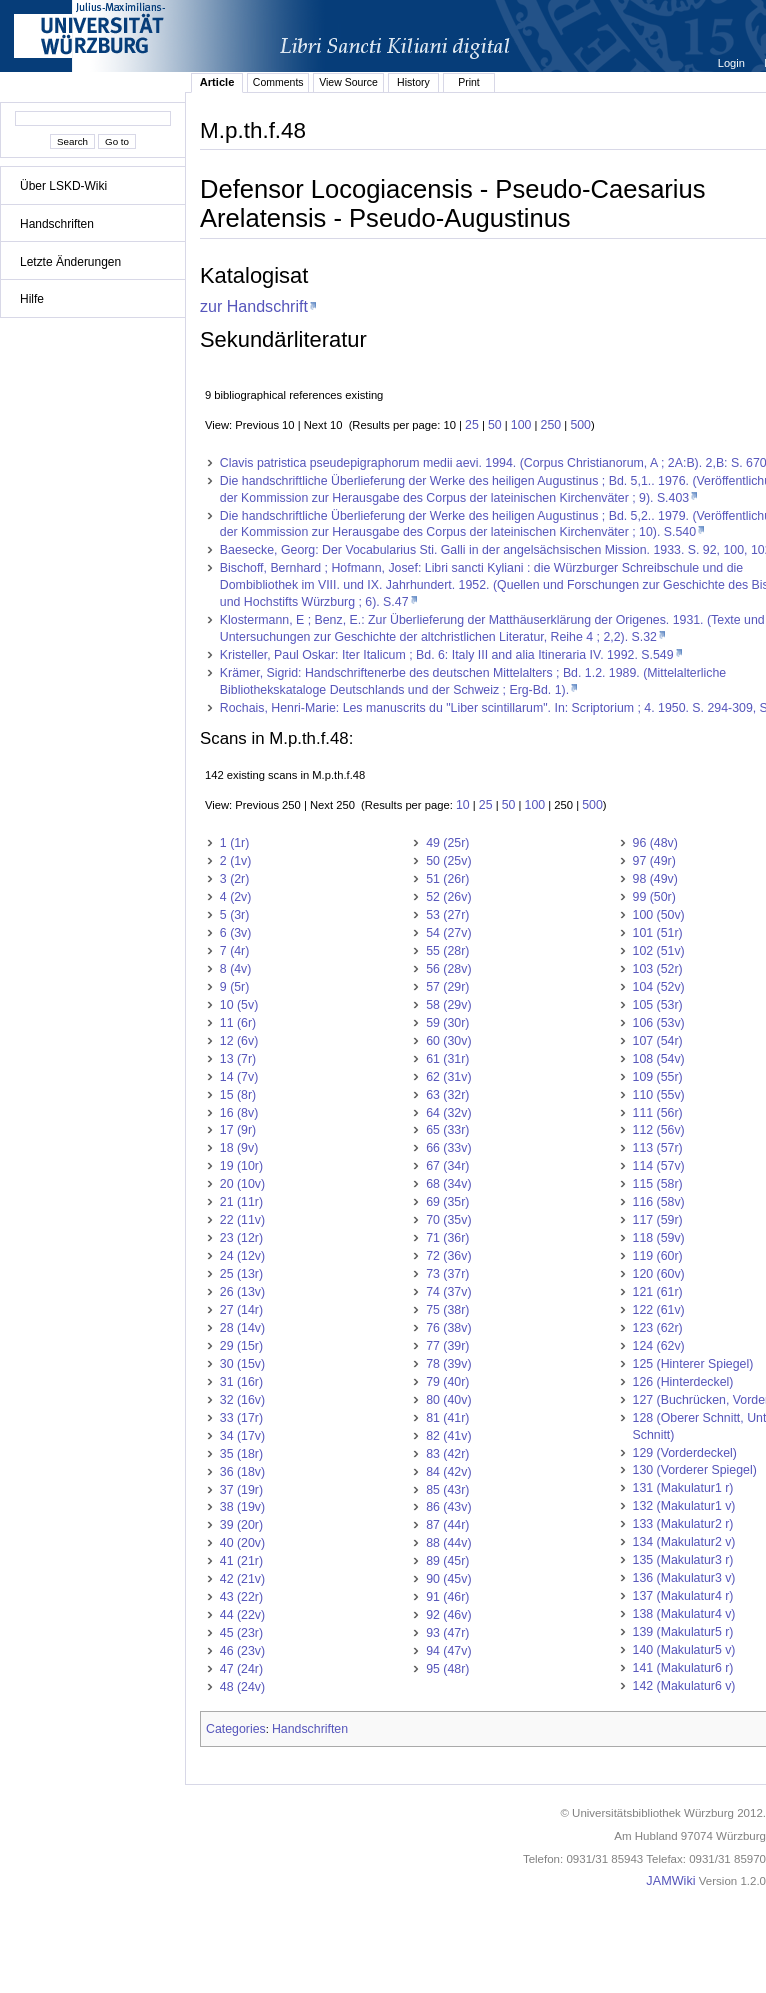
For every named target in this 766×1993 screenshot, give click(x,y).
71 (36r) (447, 1238)
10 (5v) (239, 1005)
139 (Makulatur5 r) (683, 1632)
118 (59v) (659, 1238)
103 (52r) (658, 969)
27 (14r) (241, 1310)
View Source (348, 82)
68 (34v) (448, 1184)
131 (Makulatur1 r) (683, 1488)
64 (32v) (448, 1113)
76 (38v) (448, 1328)
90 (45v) (448, 1579)
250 (551, 425)
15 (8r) (238, 1095)
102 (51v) (659, 951)
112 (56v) (659, 1130)
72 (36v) (448, 1256)
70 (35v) (448, 1220)
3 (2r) (235, 879)
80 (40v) (448, 1400)
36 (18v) (242, 1472)
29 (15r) (241, 1346)
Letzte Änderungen (70, 262)
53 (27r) (447, 915)
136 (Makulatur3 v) (684, 1578)
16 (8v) (239, 1113)
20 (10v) (242, 1184)
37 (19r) (241, 1490)
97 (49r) (654, 861)
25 (472, 425)
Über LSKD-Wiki (63, 186)
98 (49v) (655, 879)
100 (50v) (659, 915)
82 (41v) (448, 1436)
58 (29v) (448, 1005)
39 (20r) (241, 1525)
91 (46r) (447, 1597)
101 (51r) (658, 933)
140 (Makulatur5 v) (684, 1650)
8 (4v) (236, 969)
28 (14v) (242, 1328)
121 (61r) (658, 1292)
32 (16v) (242, 1400)
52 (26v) (448, 897)
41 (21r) (241, 1561)
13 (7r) (238, 1059)
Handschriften (57, 224)
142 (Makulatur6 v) (684, 1686)
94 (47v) (448, 1651)
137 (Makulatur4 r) (683, 1596)
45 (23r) (241, 1633)
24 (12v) (242, 1256)
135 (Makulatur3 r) (683, 1560)
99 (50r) (654, 897)
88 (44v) (448, 1543)
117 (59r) (658, 1220)
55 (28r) (447, 951)
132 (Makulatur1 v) (684, 1506)
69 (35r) (447, 1202)
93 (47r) (447, 1633)
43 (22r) (241, 1597)
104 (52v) (659, 987)
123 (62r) (658, 1328)
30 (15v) (242, 1364)
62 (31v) (448, 1077)
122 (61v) (659, 1310)
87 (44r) (447, 1525)
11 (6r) (238, 1023)
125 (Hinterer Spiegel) (693, 1364)
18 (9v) (239, 1148)
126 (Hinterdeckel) (683, 1382)
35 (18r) (241, 1454)
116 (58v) (659, 1202)
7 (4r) (235, 951)
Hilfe (32, 299)
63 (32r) (447, 1095)
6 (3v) (236, 933)
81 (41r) (447, 1418)
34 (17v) (242, 1436)
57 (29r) (447, 987)
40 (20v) (242, 1543)
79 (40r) (447, 1382)
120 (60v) (659, 1274)
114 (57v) (659, 1166)
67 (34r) (447, 1166)
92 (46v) (448, 1615)
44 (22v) (242, 1615)
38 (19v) (242, 1507)
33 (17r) (241, 1418)
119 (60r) (658, 1256)
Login (733, 63)
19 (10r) (241, 1166)
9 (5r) (235, 987)
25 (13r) (241, 1274)
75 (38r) (447, 1310)
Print (469, 82)
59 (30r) (447, 1023)
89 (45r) (447, 1561)
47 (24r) (241, 1669)
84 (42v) (448, 1472)
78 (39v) (448, 1364)
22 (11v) (242, 1220)
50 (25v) (448, 861)
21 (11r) (241, 1202)
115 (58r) (658, 1184)
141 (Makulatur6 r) (683, 1668)
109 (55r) (658, 1077)
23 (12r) (241, 1238)
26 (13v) (242, 1292)
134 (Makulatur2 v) (684, 1542)
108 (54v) (659, 1059)
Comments (278, 82)
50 (495, 425)
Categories (236, 1729)
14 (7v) (239, 1077)
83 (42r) (447, 1454)
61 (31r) (447, 1059)
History (413, 82)
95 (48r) (447, 1669)
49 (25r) (447, 843)
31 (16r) (241, 1382)
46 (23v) (242, 1651)
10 (463, 805)
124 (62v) (659, 1346)
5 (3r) (235, 915)
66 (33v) (448, 1148)
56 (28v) (448, 969)
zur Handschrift (254, 306)
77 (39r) (447, 1346)
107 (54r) (658, 1041)
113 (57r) (658, 1148)
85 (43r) (447, 1490)
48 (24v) (242, 1687)
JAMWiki (670, 1881)
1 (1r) (235, 843)
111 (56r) (658, 1113)
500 (580, 425)
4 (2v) (236, 897)
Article (217, 82)
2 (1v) (236, 861)
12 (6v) (239, 1041)
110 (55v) (659, 1095)
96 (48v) (655, 843)
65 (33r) (447, 1130)
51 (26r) (447, 879)
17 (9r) (238, 1130)
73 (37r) (447, 1274)
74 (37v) (448, 1292)
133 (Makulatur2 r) (683, 1524)
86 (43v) (448, 1507)
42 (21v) (242, 1579)
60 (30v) (448, 1041)
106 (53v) (659, 1023)
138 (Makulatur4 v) (684, 1614)
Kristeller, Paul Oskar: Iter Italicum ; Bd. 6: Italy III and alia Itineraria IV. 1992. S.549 (447, 655)
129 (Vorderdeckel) (685, 1453)
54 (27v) (448, 933)
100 (521, 425)
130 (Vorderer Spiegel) (695, 1470)
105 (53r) (658, 1005)
